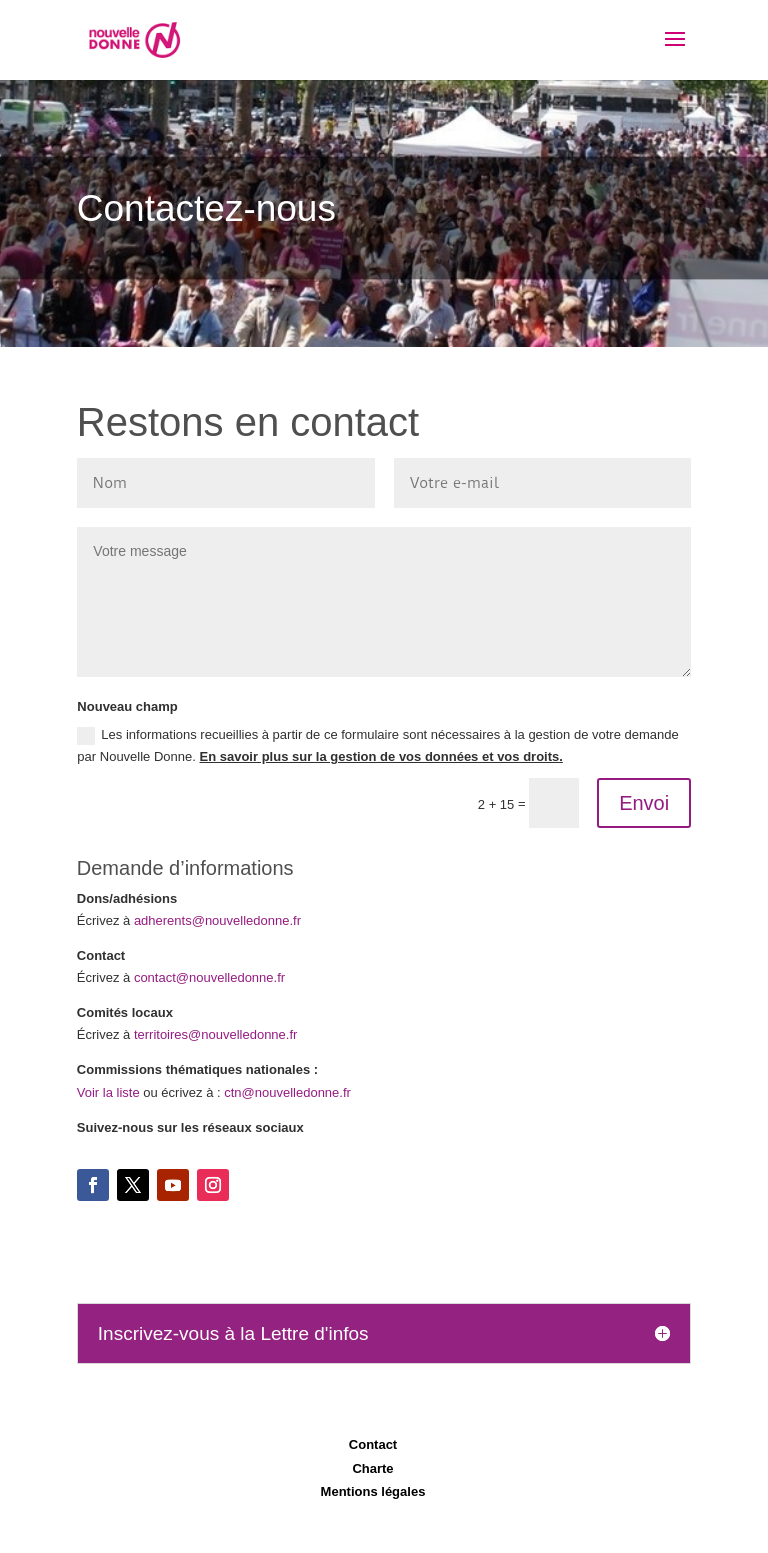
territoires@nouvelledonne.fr (216, 1034)
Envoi (644, 803)
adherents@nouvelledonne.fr (217, 920)
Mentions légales (373, 1491)
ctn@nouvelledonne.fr (287, 1092)
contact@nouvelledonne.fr (209, 977)
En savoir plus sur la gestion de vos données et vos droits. (381, 756)
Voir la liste (108, 1092)
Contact (373, 1444)
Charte (372, 1468)
